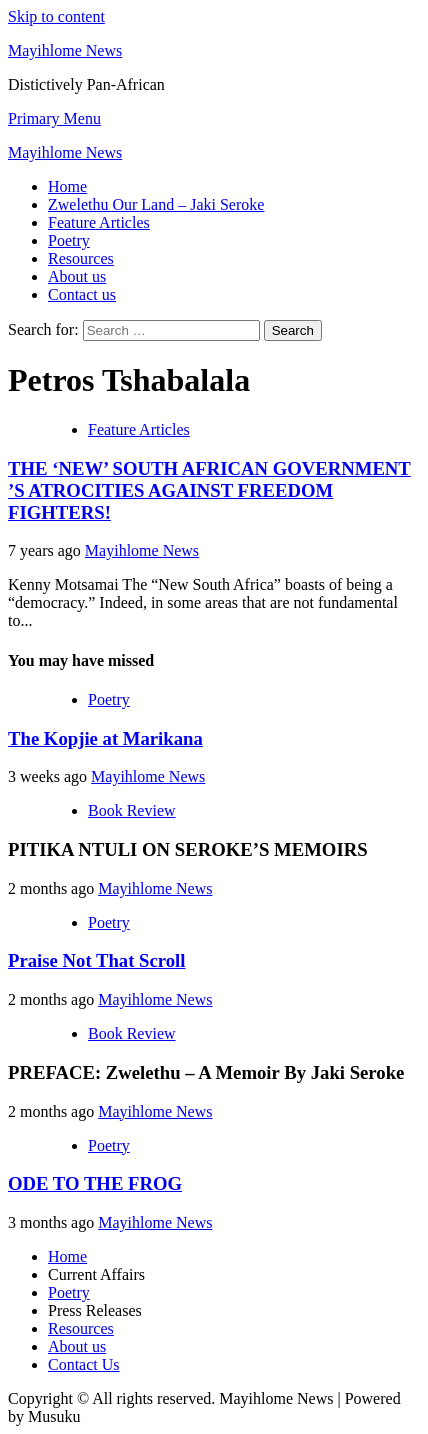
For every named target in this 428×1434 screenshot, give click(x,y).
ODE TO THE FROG (95, 1183)
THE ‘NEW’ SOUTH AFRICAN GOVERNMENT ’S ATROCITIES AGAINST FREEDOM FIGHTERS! (209, 490)
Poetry (69, 240)
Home (67, 186)
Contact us (82, 294)
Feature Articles (99, 222)
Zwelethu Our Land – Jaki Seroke (156, 204)
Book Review (132, 810)
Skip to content (56, 16)
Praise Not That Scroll (97, 960)
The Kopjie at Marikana (105, 738)
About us (77, 276)
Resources (81, 258)
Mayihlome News (65, 50)
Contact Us (84, 1364)
